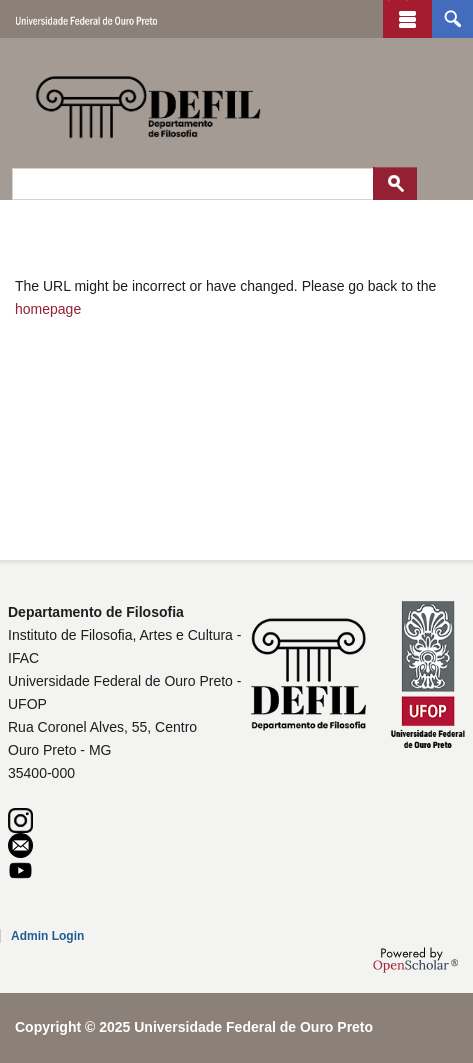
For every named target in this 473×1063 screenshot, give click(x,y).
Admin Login (47, 936)
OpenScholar (415, 960)
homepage (48, 309)
